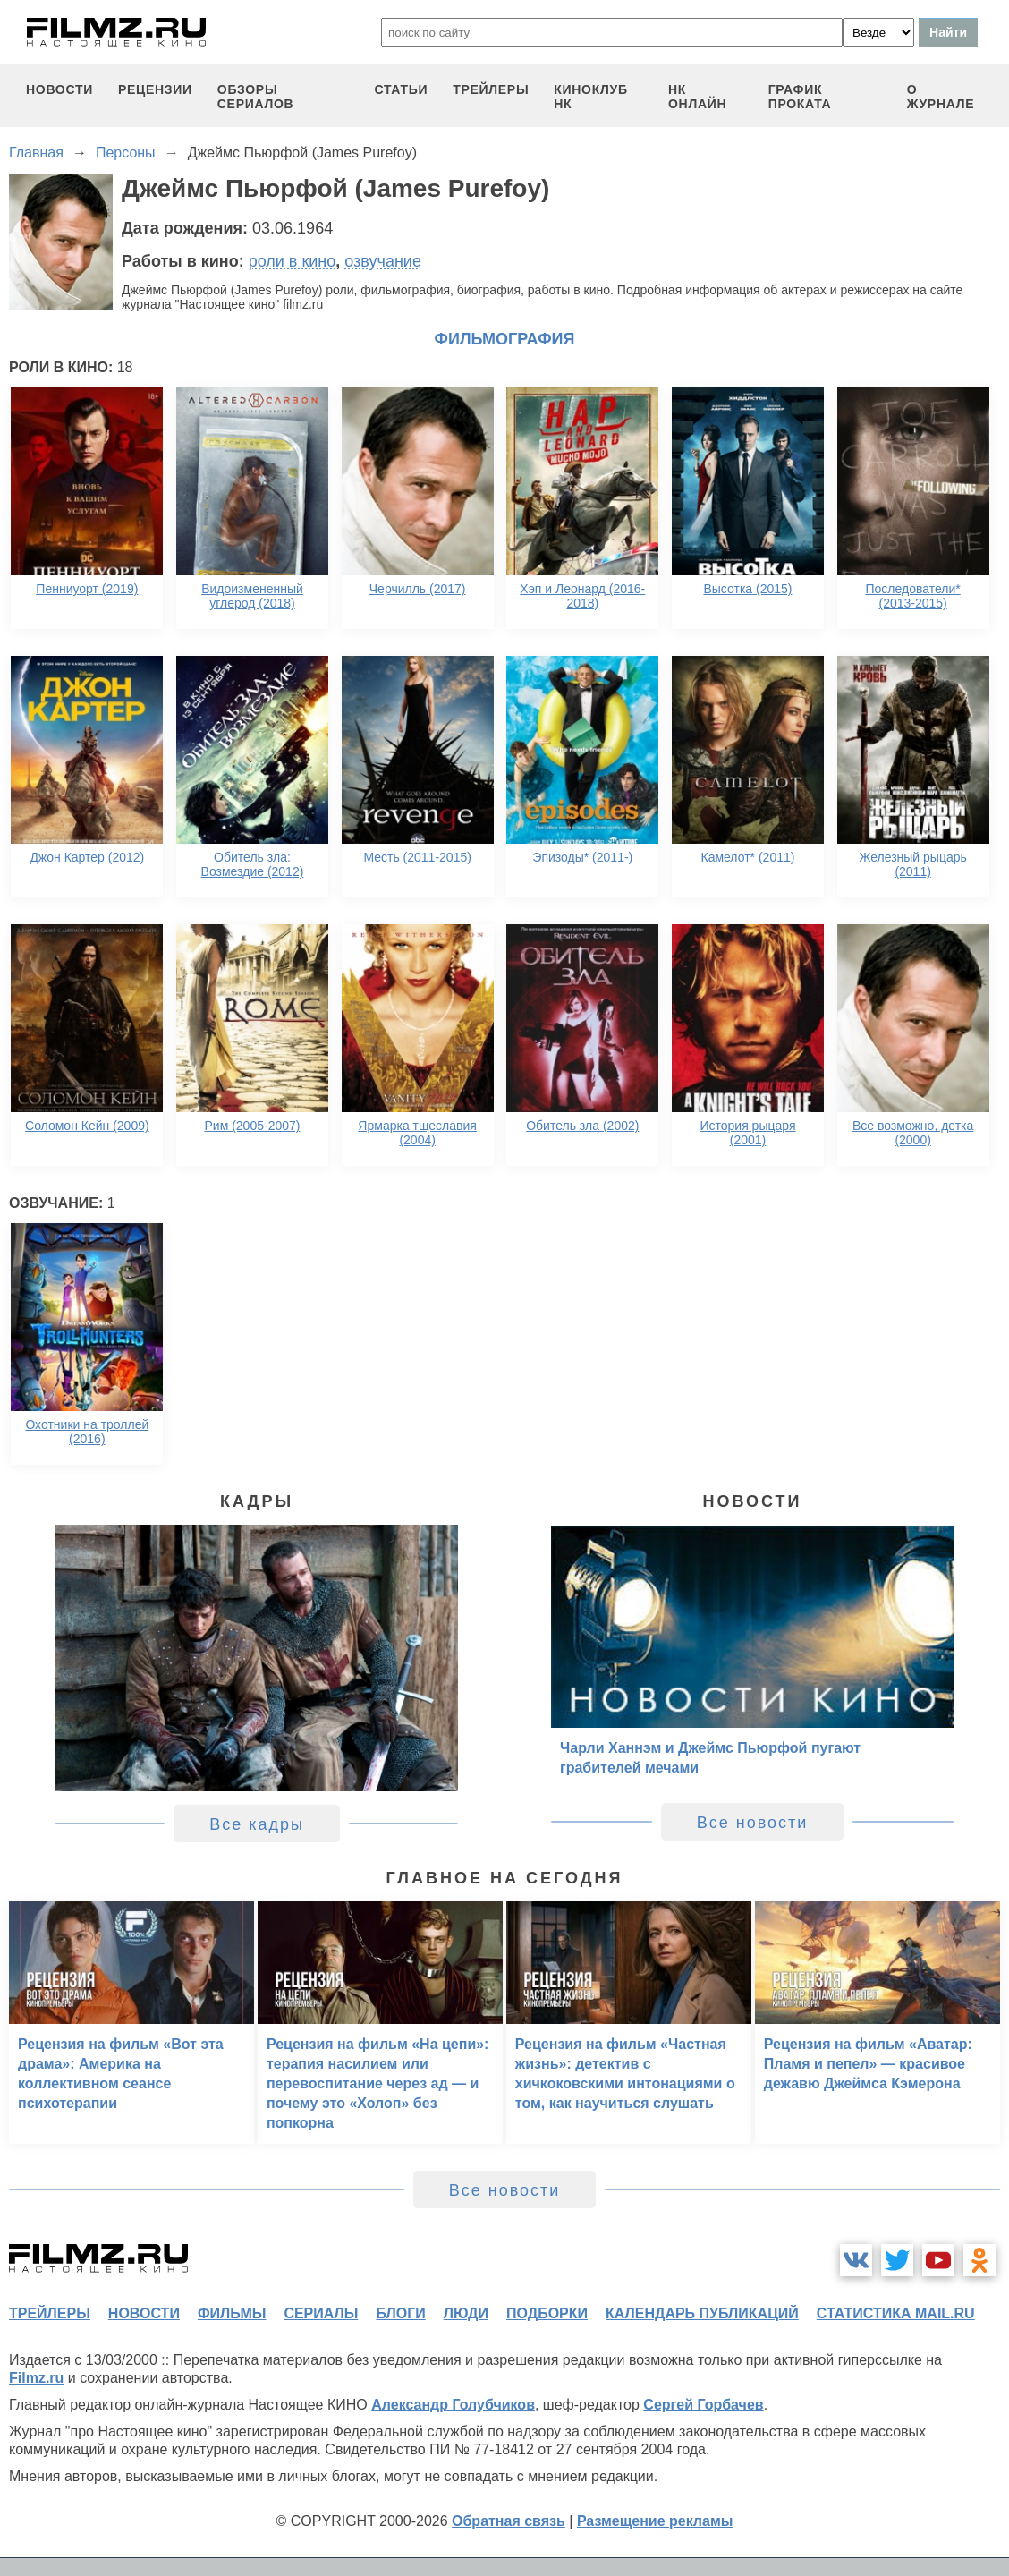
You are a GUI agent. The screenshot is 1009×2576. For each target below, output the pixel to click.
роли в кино (292, 261)
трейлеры (491, 89)
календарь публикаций (702, 2313)
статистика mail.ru (896, 2313)
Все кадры (256, 1824)
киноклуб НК (590, 96)
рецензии (155, 89)
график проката (800, 96)
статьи (401, 89)
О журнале (941, 96)
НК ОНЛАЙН (697, 96)
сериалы (321, 2313)
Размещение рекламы (655, 2521)
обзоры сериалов (255, 96)
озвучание (382, 261)
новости (59, 89)
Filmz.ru (36, 2377)
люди (466, 2313)
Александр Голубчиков (453, 2404)
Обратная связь (508, 2521)
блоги (400, 2313)
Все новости (753, 1823)
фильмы (232, 2313)
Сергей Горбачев (703, 2404)
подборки (547, 2313)
